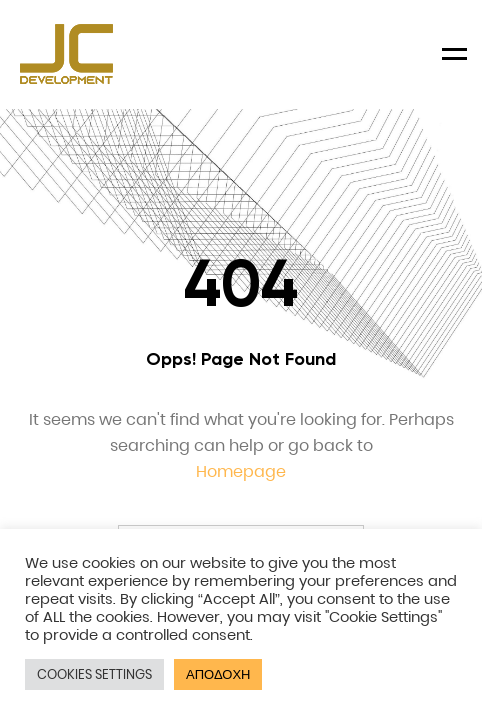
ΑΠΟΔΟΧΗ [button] (218, 674)
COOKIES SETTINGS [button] (94, 674)
